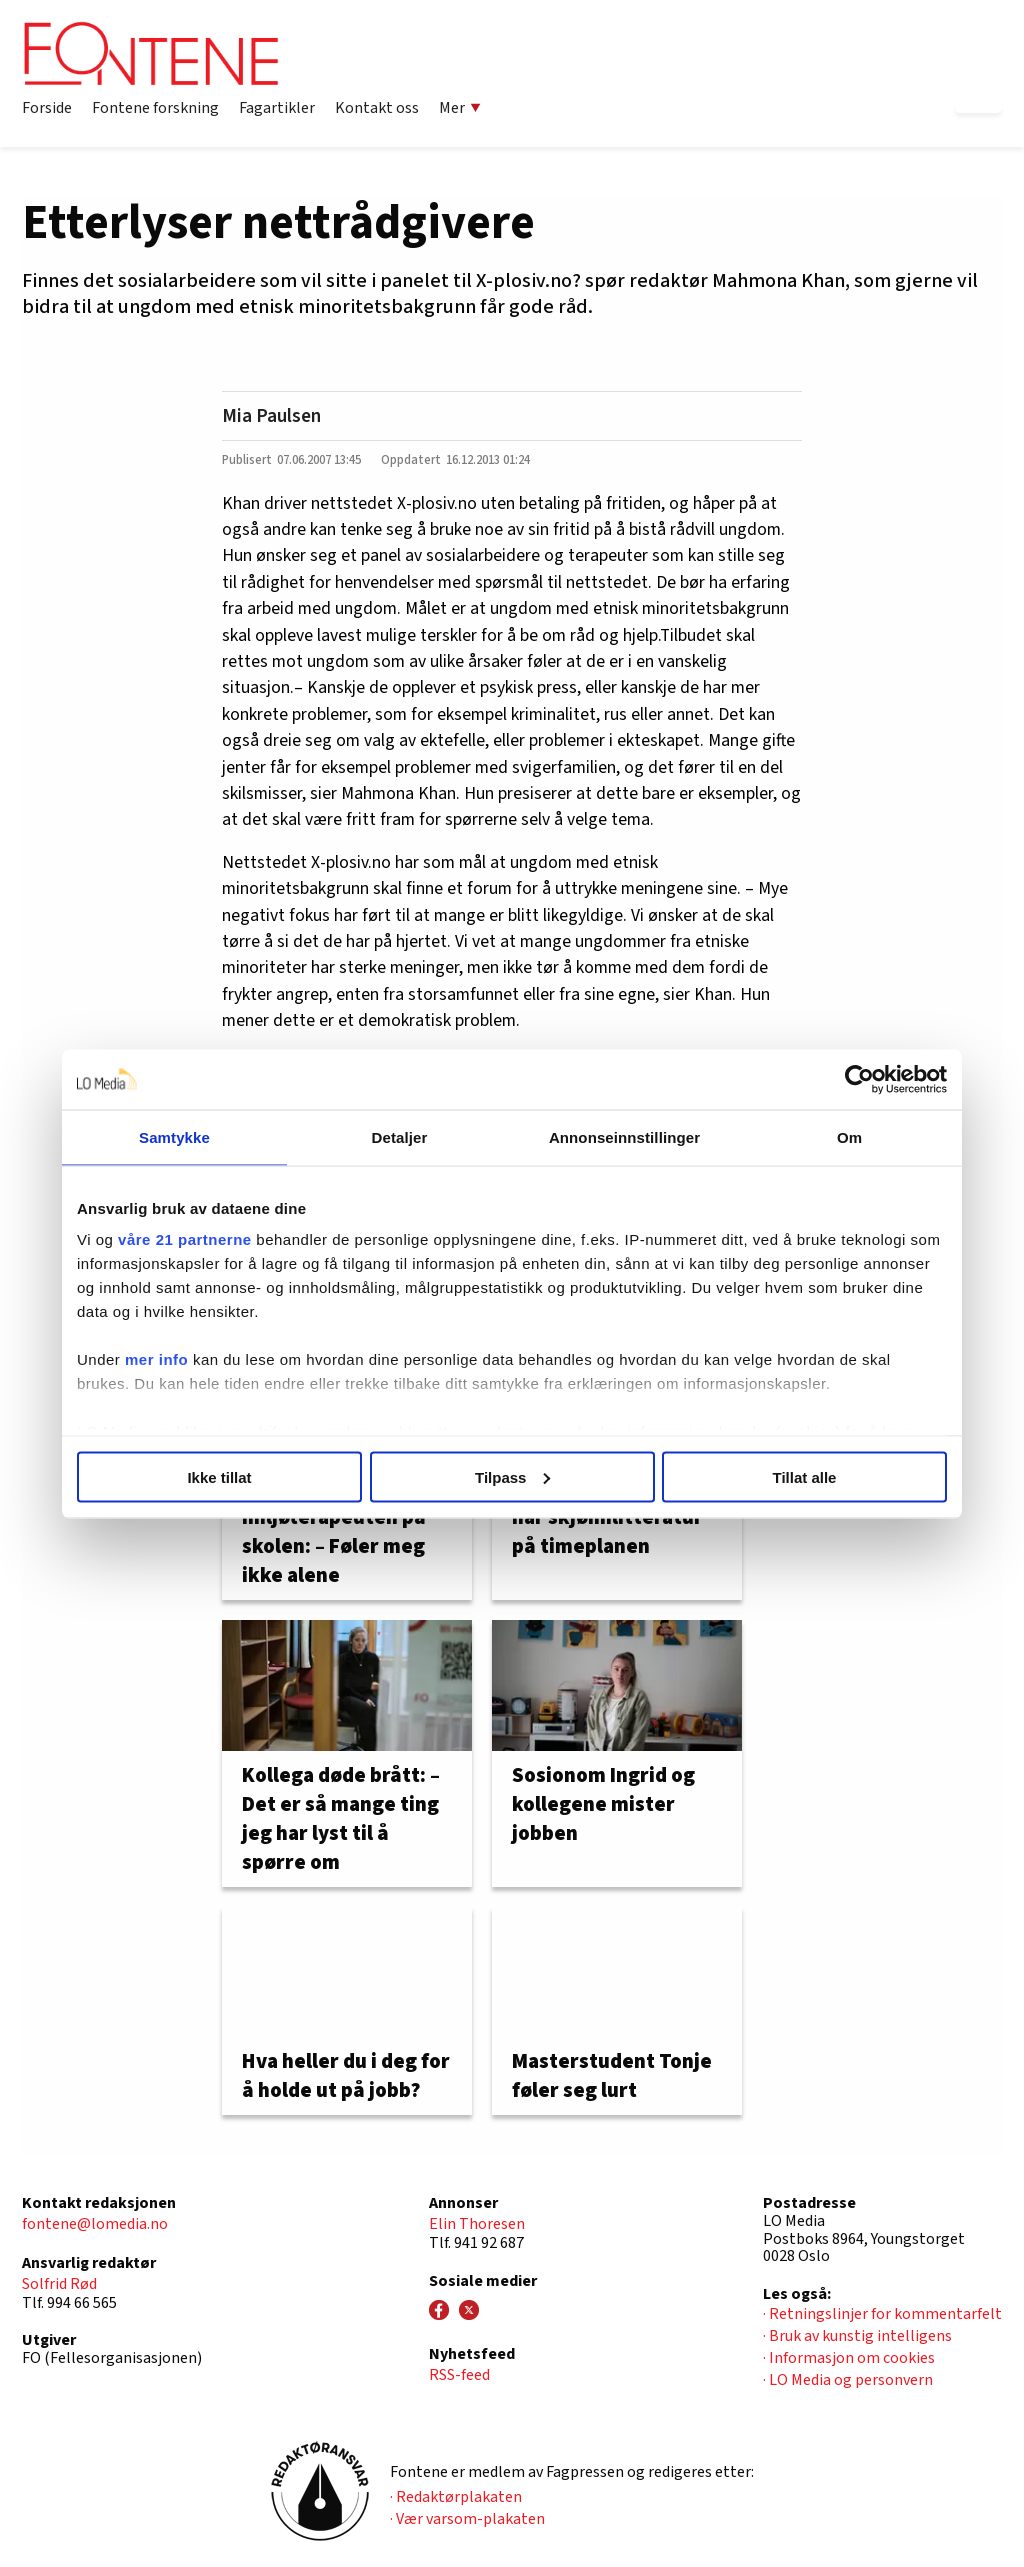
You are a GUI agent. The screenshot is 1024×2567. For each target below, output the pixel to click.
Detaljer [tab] (400, 1136)
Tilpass (512, 1476)
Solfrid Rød (59, 2284)
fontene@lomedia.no (95, 2224)
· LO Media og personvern (848, 2380)
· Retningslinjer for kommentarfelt (882, 2314)
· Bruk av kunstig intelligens (857, 2336)
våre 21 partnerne (185, 1239)
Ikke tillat (219, 1476)
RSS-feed (459, 2375)
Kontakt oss (377, 108)
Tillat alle (805, 1476)
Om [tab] (849, 1136)
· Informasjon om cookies (849, 2358)
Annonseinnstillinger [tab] (624, 1136)
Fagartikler (277, 108)
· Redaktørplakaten (456, 2497)
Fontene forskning (155, 108)
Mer (460, 108)
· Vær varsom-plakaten (467, 2519)
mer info (156, 1359)
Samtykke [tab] (174, 1136)
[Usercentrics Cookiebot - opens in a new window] (859, 1079)
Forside (47, 108)
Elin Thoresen (477, 2224)
